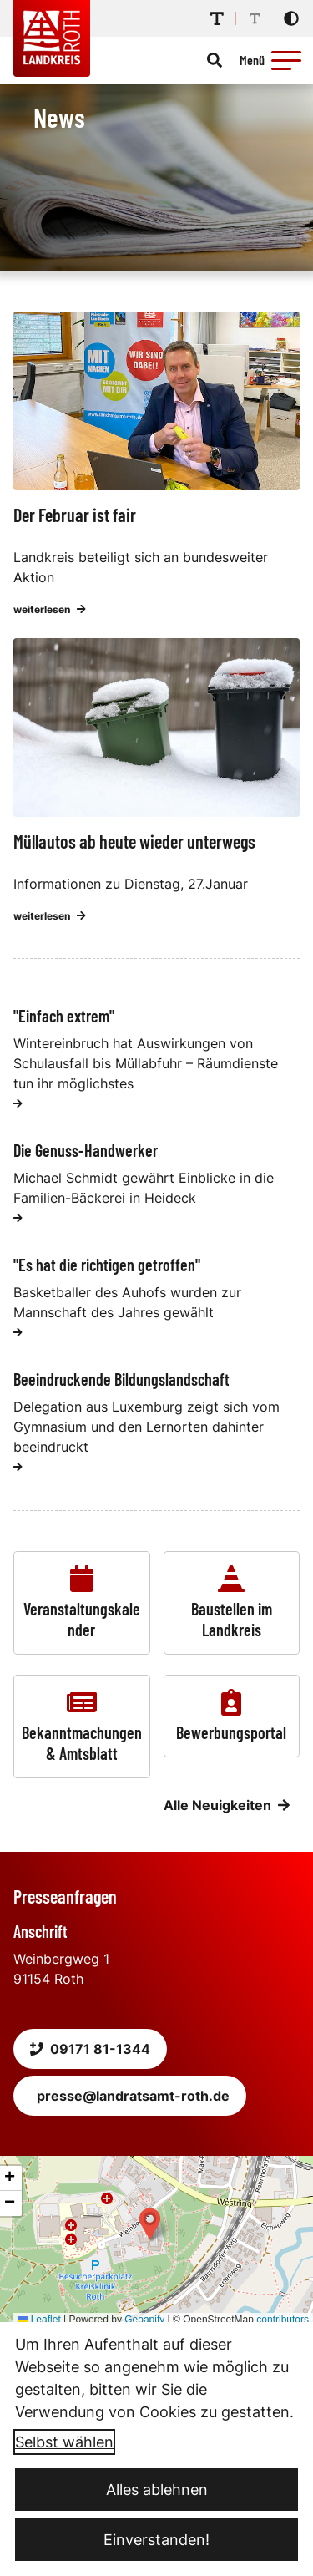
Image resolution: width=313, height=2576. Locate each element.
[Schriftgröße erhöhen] (217, 18)
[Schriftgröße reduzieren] (254, 18)
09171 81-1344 (90, 2049)
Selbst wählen (64, 2442)
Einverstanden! (156, 2539)
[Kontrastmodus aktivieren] (291, 18)
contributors (282, 2319)
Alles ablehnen (157, 2489)
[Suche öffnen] (214, 60)
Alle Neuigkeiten (227, 1805)
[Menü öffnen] (273, 60)
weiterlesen (49, 609)
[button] (286, 60)
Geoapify (144, 2319)
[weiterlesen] (18, 1103)
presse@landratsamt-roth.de (133, 2095)
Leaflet (39, 2319)
